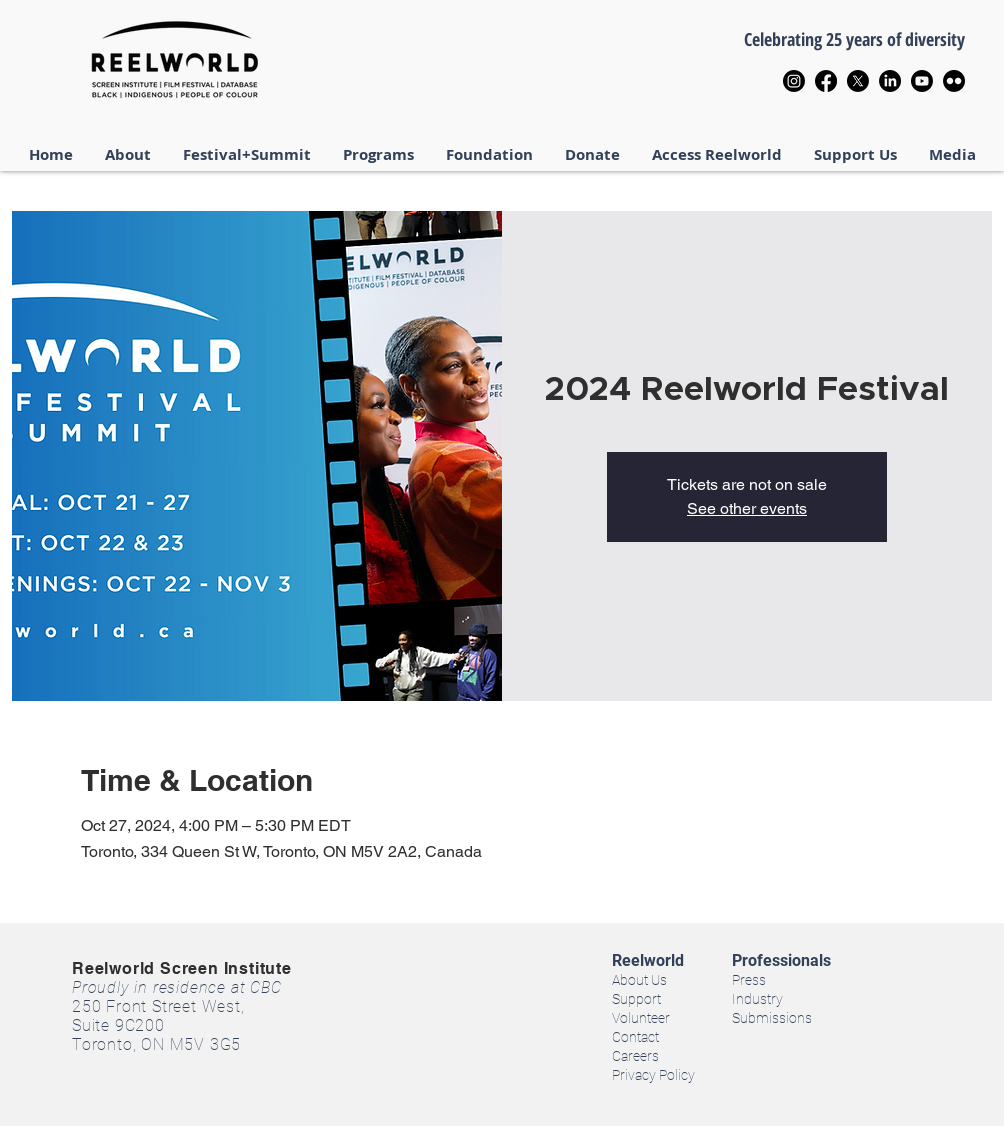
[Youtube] (922, 81)
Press (749, 980)
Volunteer (641, 1018)
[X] (858, 81)
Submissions (772, 1018)
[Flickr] (954, 81)
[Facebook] (826, 81)
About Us (639, 980)
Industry (757, 999)
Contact (635, 1037)
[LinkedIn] (890, 81)
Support (636, 999)
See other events (747, 508)
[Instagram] (794, 81)
